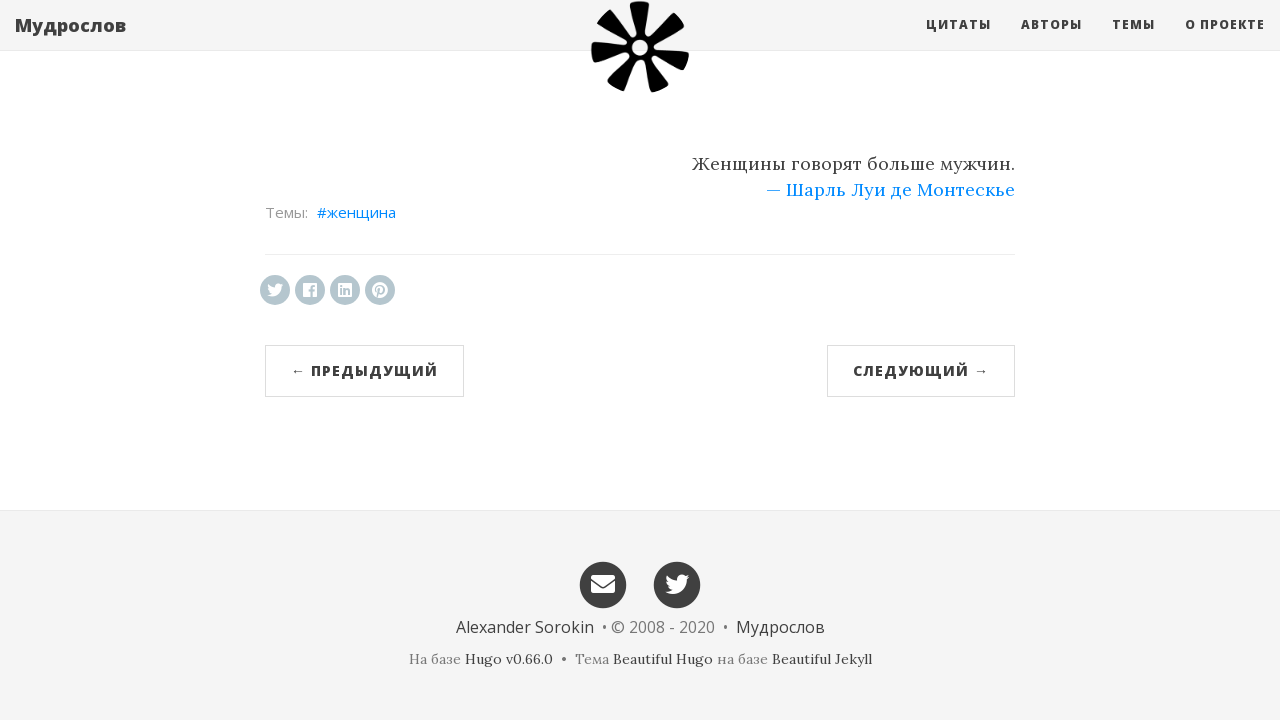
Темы (1133, 44)
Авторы (1051, 44)
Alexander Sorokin (525, 627)
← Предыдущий (364, 370)
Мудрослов (70, 45)
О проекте (1225, 44)
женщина (361, 212)
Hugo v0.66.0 (509, 659)
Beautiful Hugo (663, 659)
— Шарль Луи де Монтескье (890, 189)
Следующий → (921, 370)
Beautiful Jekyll (822, 659)
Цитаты (958, 44)
